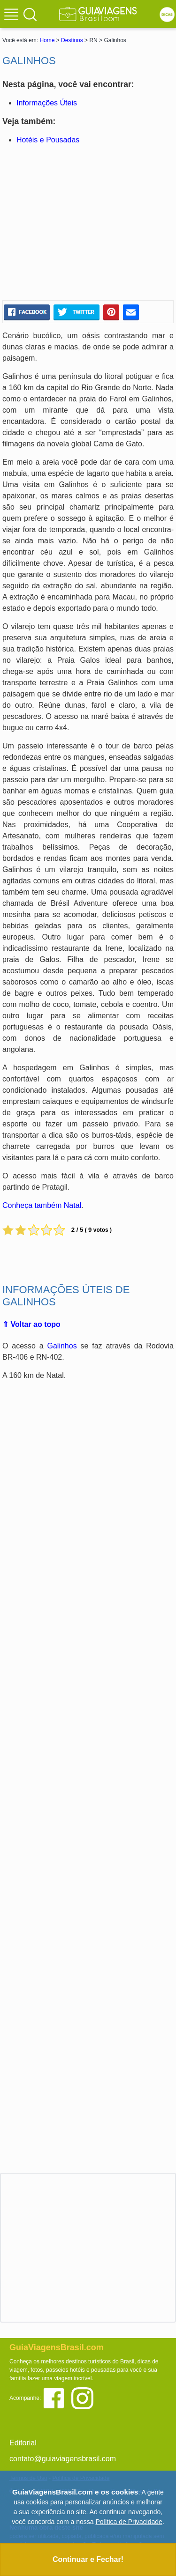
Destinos (72, 40)
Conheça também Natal (41, 1205)
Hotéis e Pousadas (47, 140)
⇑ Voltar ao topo (31, 1324)
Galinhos (62, 1346)
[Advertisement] (88, 223)
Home (46, 40)
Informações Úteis (46, 103)
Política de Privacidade (128, 2521)
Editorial (23, 2443)
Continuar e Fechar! (88, 2559)
